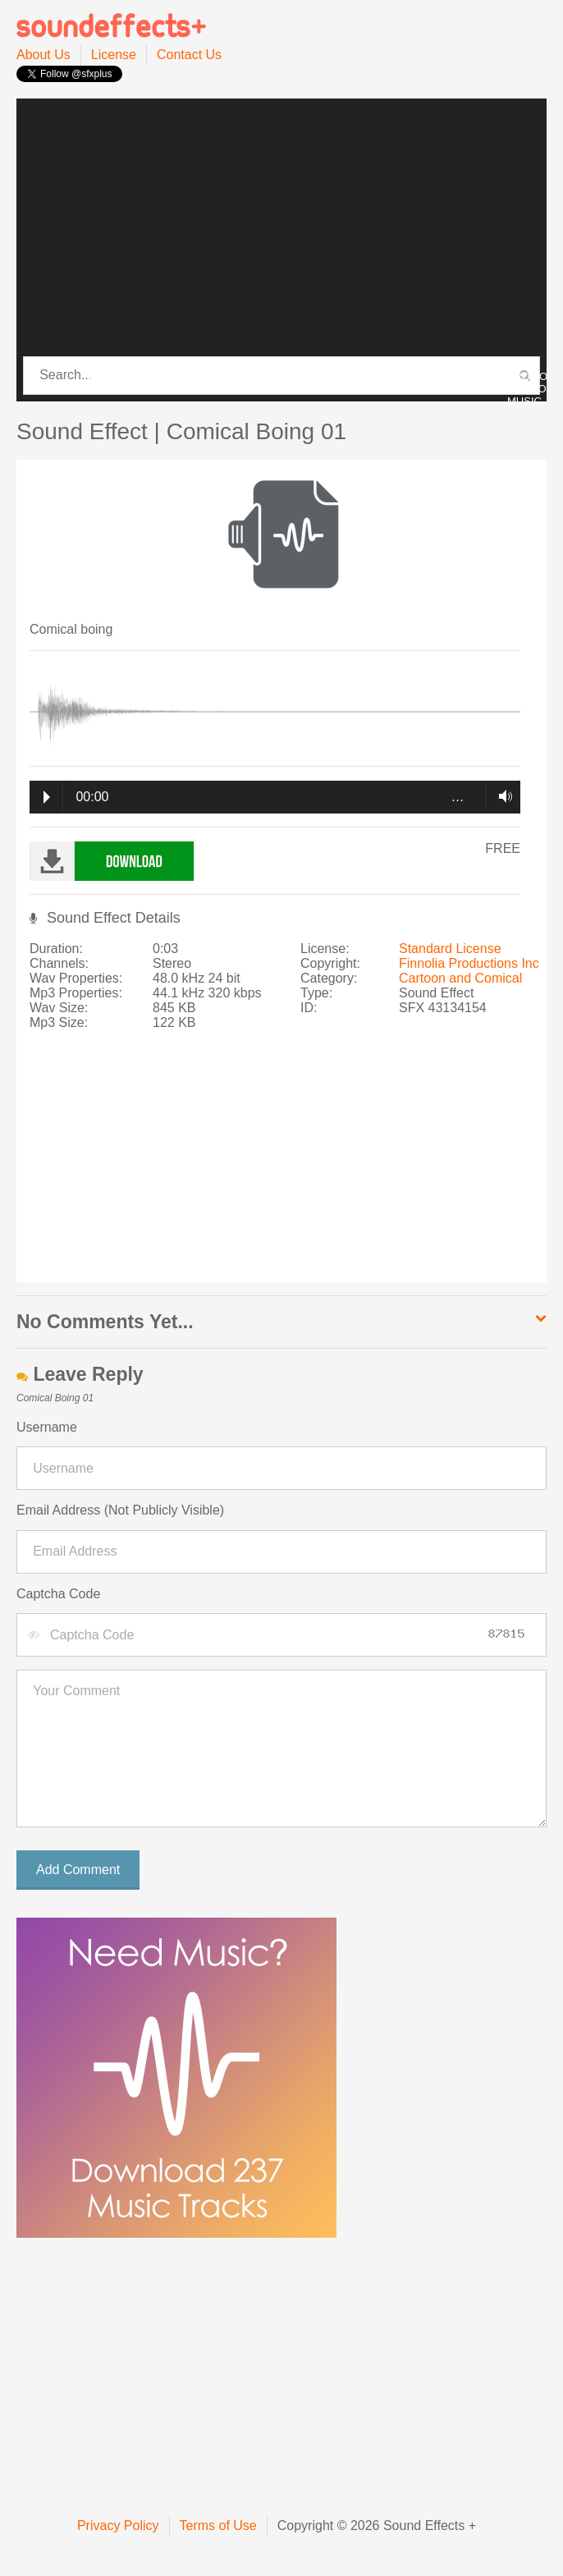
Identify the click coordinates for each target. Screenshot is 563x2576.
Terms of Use (218, 2525)
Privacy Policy (118, 2525)
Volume (501, 796)
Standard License (450, 949)
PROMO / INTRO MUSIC (527, 388)
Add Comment (78, 1870)
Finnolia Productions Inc (469, 963)
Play (46, 797)
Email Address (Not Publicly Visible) (120, 1510)
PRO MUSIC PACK (414, 376)
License (113, 55)
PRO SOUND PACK (276, 376)
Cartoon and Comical (460, 978)
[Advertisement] (281, 228)
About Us (43, 55)
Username (46, 1427)
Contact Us (189, 55)
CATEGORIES (123, 376)
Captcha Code (58, 1594)
